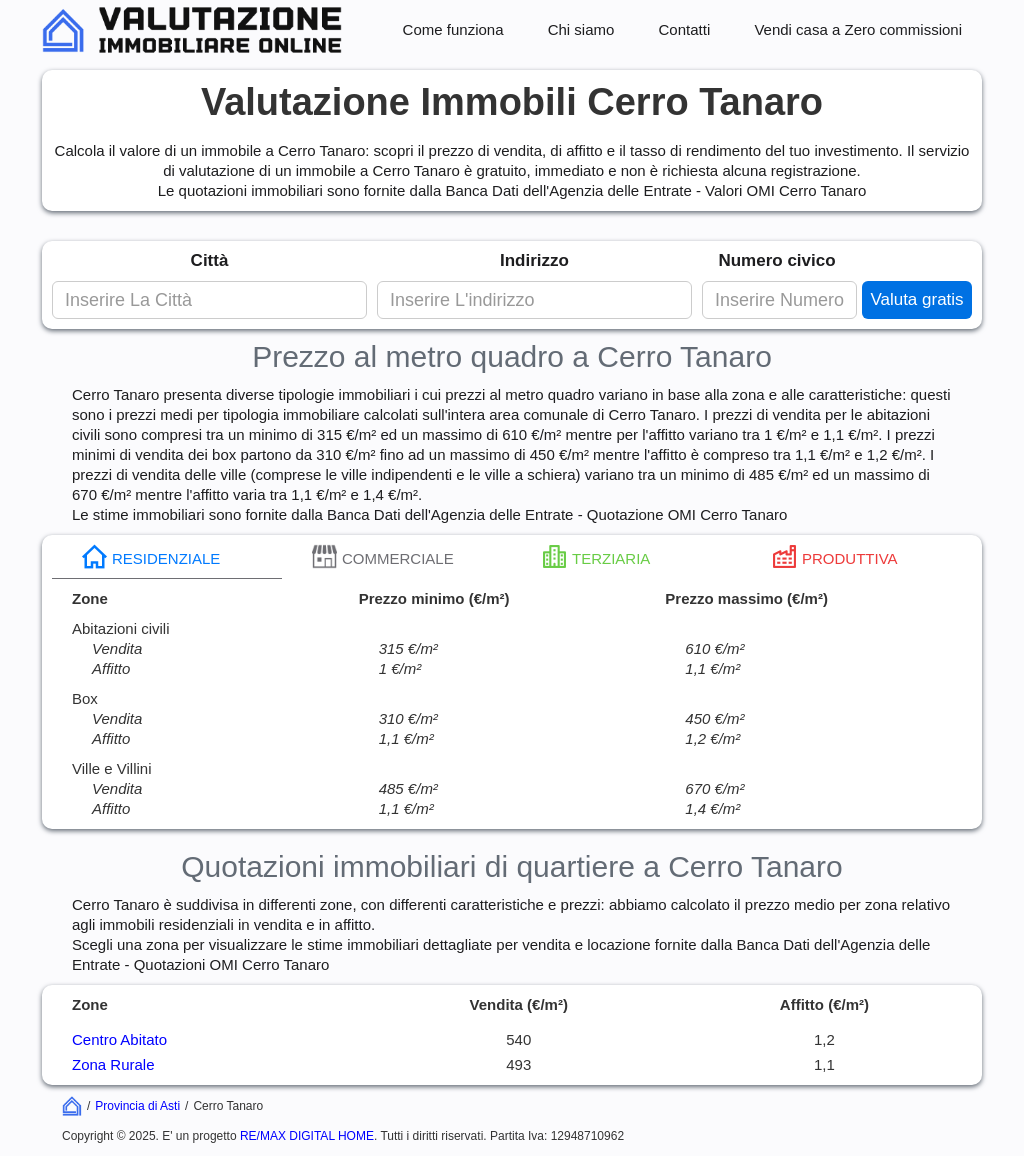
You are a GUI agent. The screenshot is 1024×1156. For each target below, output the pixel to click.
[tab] (167, 557)
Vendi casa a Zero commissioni (858, 29)
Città (210, 260)
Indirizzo (534, 260)
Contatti (685, 29)
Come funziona (453, 29)
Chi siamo (581, 29)
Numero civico (776, 260)
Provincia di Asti (137, 1106)
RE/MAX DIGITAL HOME (307, 1136)
